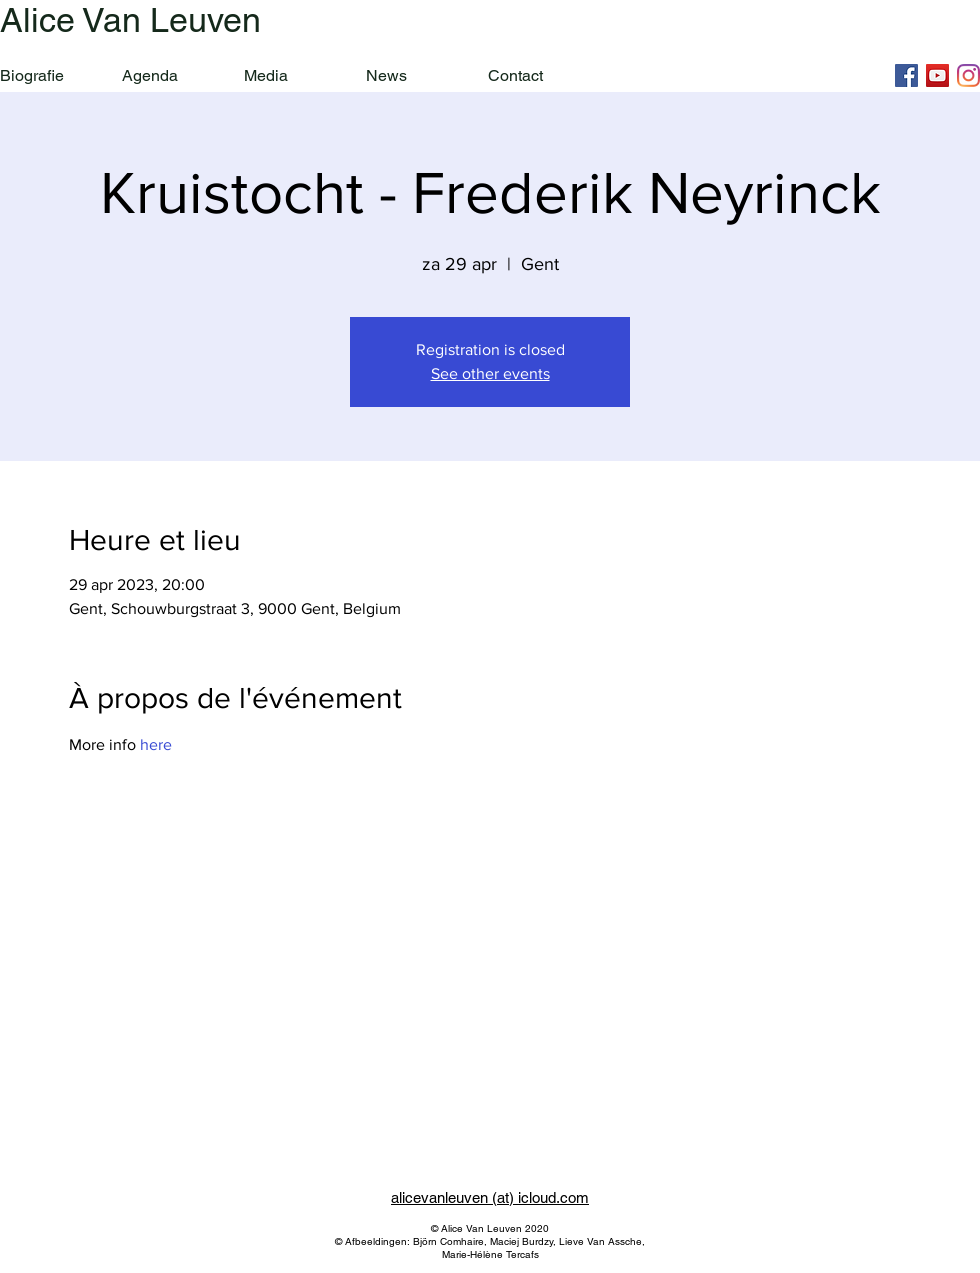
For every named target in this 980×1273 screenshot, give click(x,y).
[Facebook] (906, 75)
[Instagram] (968, 75)
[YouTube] (937, 75)
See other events (490, 373)
